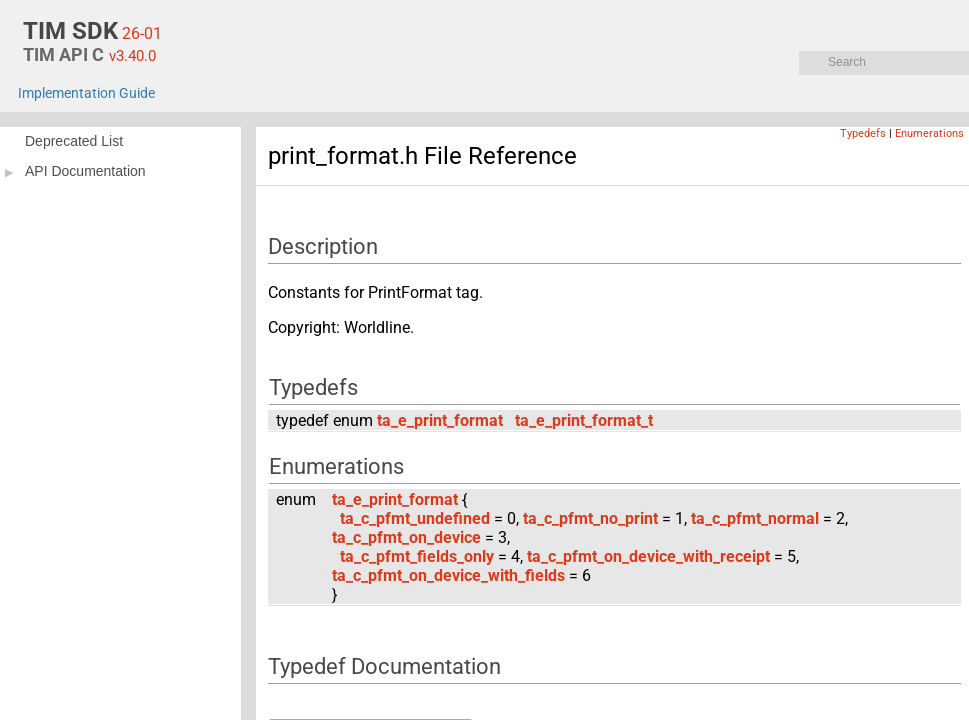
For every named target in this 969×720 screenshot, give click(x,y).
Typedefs (863, 133)
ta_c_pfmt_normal (755, 518)
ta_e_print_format (440, 420)
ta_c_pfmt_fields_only (417, 556)
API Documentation (85, 171)
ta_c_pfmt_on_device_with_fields (448, 575)
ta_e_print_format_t (584, 420)
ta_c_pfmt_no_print (590, 518)
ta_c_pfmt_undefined (415, 518)
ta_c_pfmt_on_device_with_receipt (648, 556)
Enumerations (929, 133)
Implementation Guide (86, 93)
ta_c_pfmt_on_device (406, 537)
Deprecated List (74, 141)
